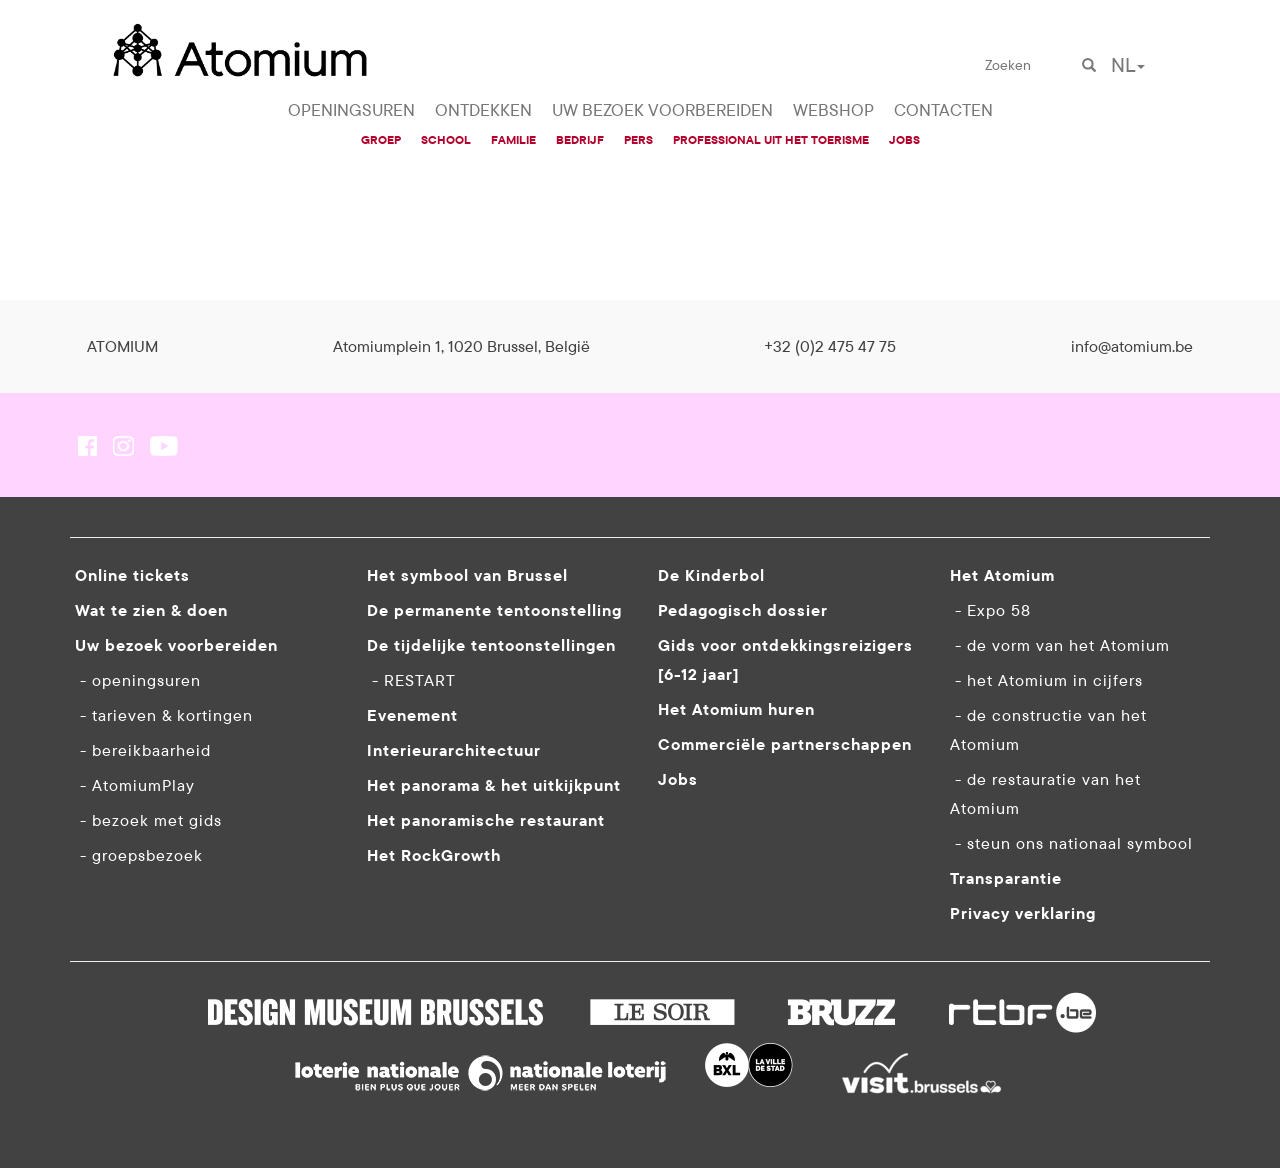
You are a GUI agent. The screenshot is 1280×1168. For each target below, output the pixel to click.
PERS (638, 139)
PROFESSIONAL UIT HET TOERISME (771, 139)
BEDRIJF (580, 139)
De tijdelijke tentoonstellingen (491, 645)
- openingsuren (138, 680)
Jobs (678, 779)
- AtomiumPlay (135, 785)
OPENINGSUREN (351, 110)
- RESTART (411, 680)
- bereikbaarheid (143, 750)
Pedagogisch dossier (743, 610)
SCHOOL (446, 139)
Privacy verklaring (1023, 913)
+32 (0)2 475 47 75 (830, 346)
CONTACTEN (943, 110)
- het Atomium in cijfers (1046, 680)
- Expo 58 (990, 610)
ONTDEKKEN (483, 110)
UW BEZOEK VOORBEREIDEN (662, 110)
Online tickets (132, 575)
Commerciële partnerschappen (785, 744)
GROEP (381, 139)
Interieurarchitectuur (454, 750)
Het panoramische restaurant (486, 820)
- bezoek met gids (148, 820)
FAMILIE (513, 139)
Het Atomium (1002, 575)
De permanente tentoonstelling (494, 610)
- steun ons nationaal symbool (1071, 843)
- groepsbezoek (139, 855)
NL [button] (1128, 64)
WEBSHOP (833, 110)
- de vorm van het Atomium (1060, 645)
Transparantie (1006, 878)
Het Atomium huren (736, 709)
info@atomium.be (1132, 346)
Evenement (412, 715)
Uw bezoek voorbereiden (176, 645)
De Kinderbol (711, 575)
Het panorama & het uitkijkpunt (494, 785)
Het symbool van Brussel (467, 575)
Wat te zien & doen (151, 610)
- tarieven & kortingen (164, 715)
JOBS (904, 139)
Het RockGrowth (434, 855)
